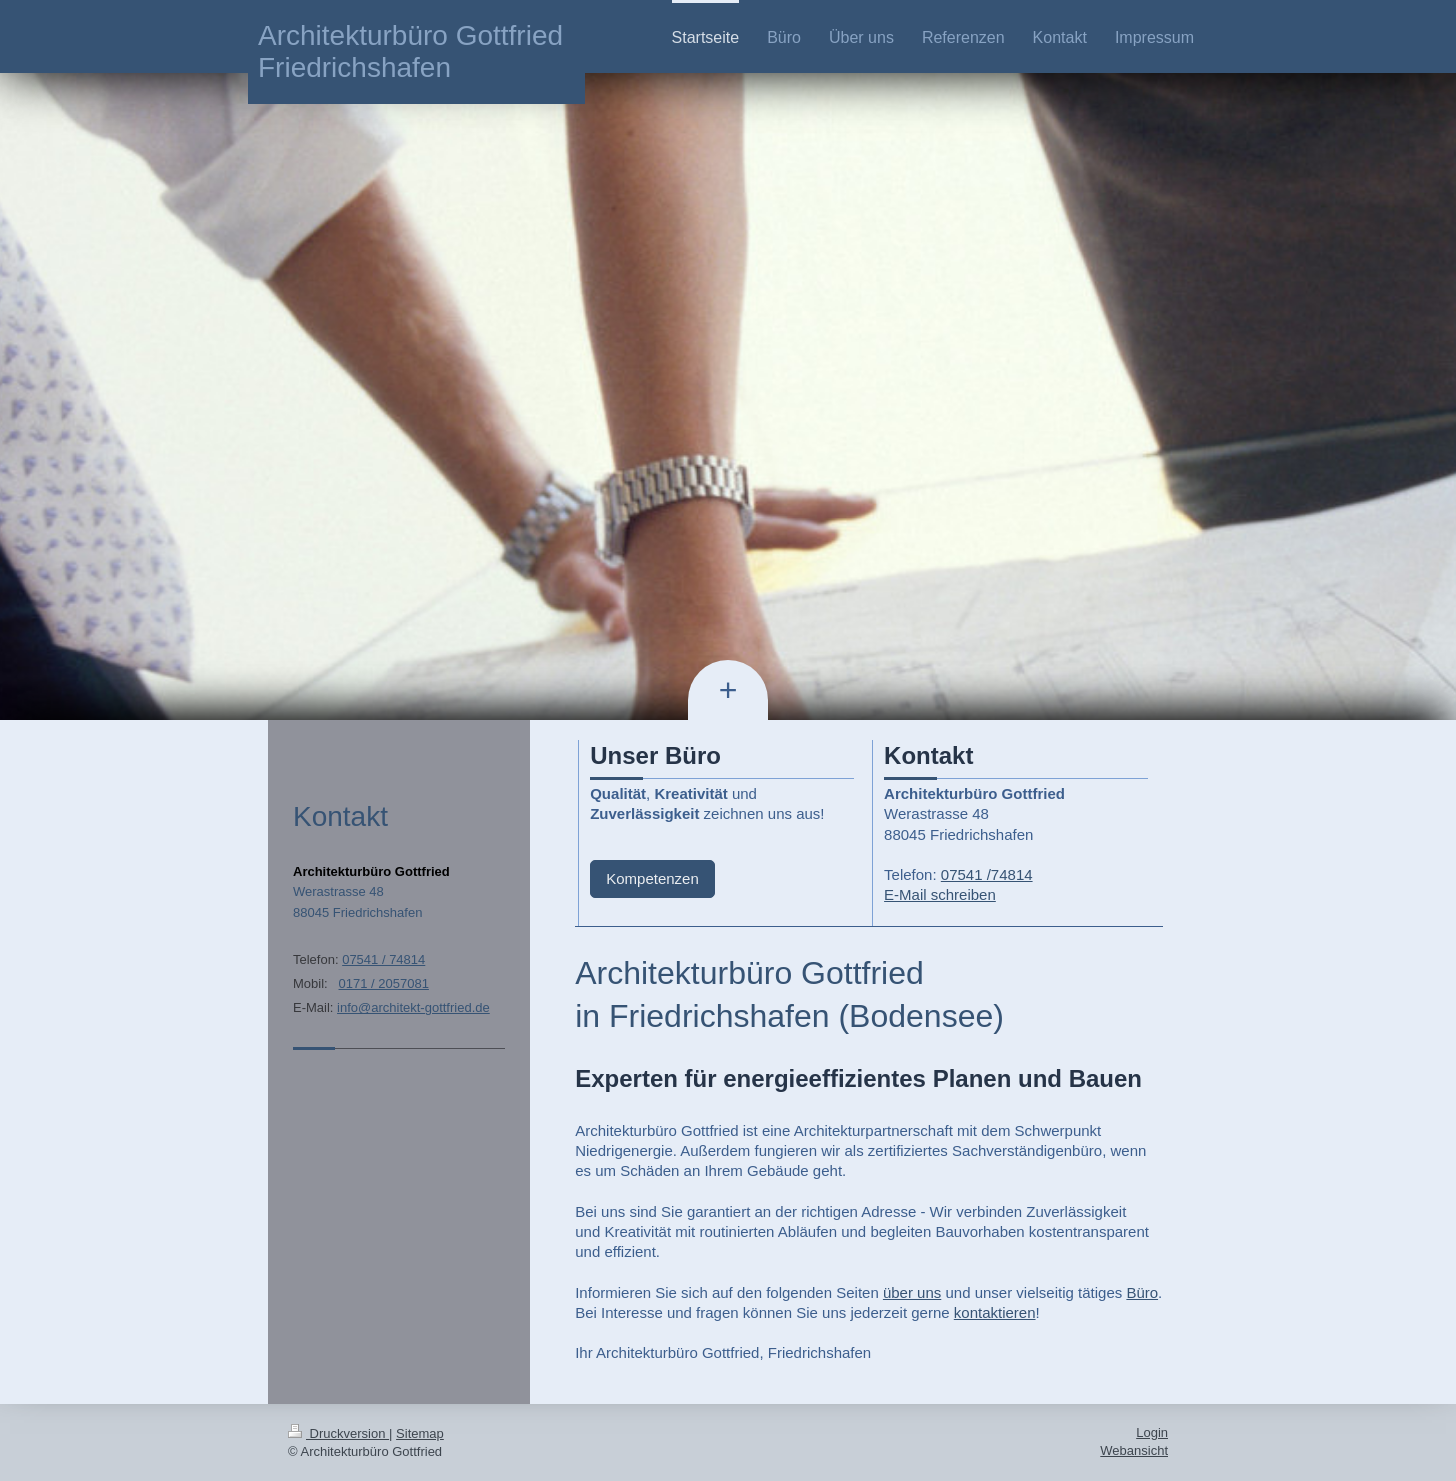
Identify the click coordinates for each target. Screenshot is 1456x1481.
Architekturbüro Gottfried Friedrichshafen (410, 51)
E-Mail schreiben (940, 894)
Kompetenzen (652, 878)
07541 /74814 (987, 874)
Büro (1142, 1292)
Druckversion (338, 1433)
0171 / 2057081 (384, 983)
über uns (912, 1292)
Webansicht (1134, 1450)
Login (1152, 1432)
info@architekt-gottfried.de (413, 1007)
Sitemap (420, 1433)
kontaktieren (995, 1312)
